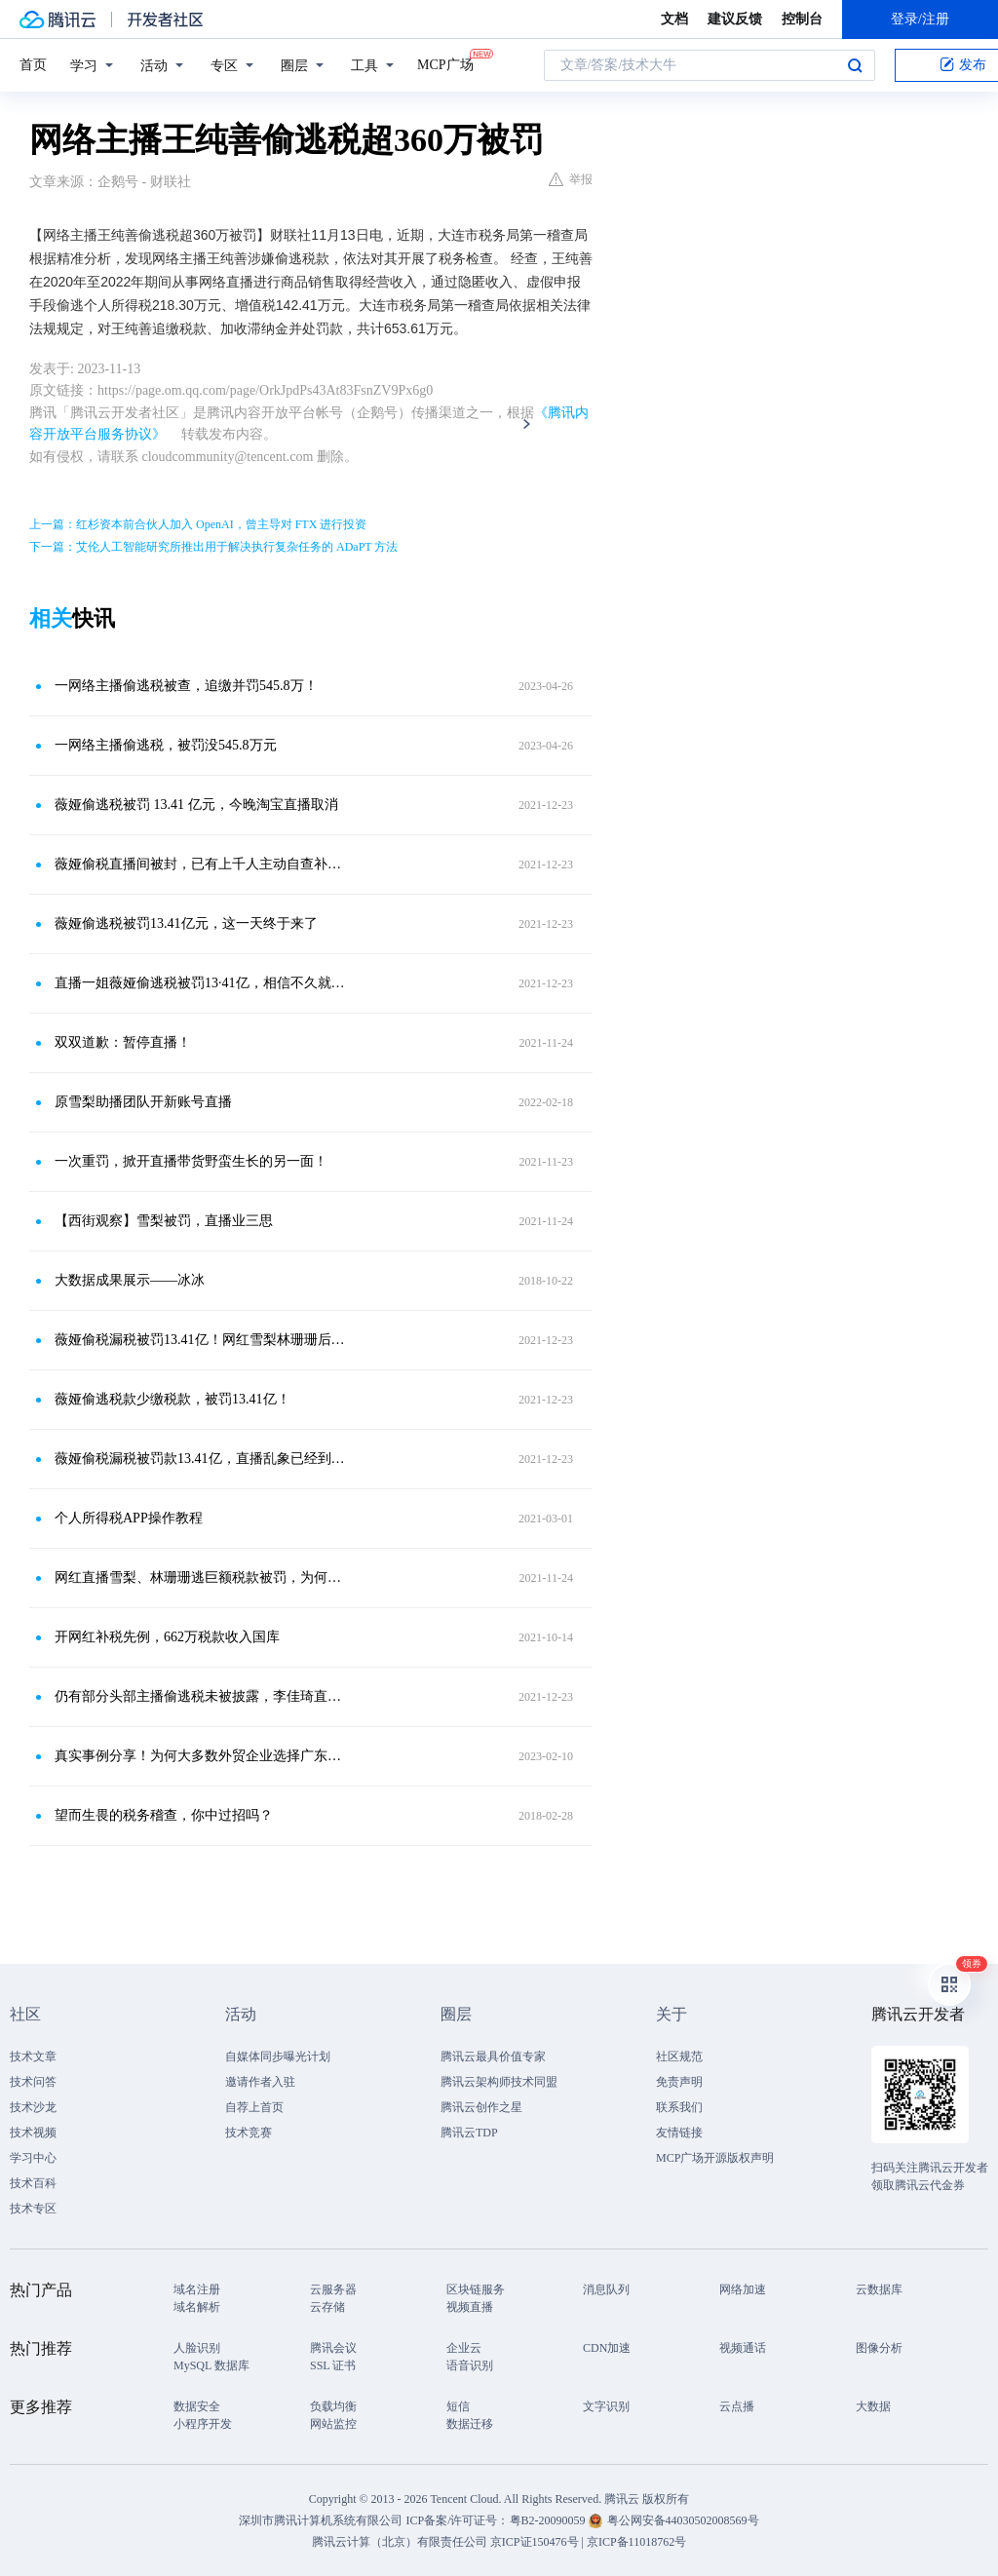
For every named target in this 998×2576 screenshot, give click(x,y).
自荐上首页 (254, 2107)
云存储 (327, 2307)
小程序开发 (202, 2424)
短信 (458, 2406)
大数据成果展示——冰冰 (130, 1280)
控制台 (802, 19)
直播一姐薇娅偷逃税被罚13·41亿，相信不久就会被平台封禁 (202, 983)
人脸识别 (196, 2348)
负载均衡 (333, 2406)
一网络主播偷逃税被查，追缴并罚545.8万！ (186, 685)
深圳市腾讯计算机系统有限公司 (321, 2520)
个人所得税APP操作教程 (129, 1518)
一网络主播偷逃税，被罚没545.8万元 (166, 745)
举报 (571, 179)
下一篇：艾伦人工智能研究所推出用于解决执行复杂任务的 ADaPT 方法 (213, 547)
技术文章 (33, 2056)
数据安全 (196, 2406)
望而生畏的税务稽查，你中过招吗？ (164, 1815)
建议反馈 (735, 19)
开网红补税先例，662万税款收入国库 (167, 1637)
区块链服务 (475, 2289)
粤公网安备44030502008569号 (683, 2520)
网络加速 (742, 2289)
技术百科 (33, 2183)
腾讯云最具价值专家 (493, 2056)
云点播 (736, 2406)
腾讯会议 (333, 2348)
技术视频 (33, 2132)
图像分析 (879, 2348)
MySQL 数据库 (211, 2365)
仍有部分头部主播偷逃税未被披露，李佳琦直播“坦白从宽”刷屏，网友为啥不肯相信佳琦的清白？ (202, 1696)
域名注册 (196, 2289)
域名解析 (196, 2307)
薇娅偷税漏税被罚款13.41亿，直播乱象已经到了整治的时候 (202, 1458)
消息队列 (606, 2289)
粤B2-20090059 (549, 2520)
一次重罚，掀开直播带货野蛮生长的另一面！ (191, 1161)
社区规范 (679, 2056)
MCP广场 (445, 63)
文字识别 (606, 2406)
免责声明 (679, 2082)
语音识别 (469, 2365)
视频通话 (742, 2348)
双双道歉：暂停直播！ (123, 1042)
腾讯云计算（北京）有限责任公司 (399, 2542)
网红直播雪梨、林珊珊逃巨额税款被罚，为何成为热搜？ (202, 1577)
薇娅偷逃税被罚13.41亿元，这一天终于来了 (186, 923)
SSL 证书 (333, 2365)
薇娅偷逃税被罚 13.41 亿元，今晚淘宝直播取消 (196, 804)
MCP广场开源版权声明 (715, 2158)
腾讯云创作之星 (481, 2107)
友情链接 (679, 2132)
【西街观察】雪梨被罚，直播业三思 (164, 1220)
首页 (33, 65)
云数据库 (879, 2289)
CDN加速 (607, 2348)
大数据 (873, 2406)
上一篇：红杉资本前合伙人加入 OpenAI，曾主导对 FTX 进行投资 (197, 524)
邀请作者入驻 (260, 2082)
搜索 (855, 65)
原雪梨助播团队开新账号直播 (143, 1102)
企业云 (463, 2348)
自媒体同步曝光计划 (277, 2056)
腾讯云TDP (469, 2132)
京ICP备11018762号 (636, 2542)
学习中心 (33, 2158)
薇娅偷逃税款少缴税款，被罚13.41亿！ (172, 1399)
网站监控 (333, 2424)
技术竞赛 (248, 2132)
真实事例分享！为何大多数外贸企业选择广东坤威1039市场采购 (202, 1756)
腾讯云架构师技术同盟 (499, 2082)
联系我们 (679, 2107)
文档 (674, 19)
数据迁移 (469, 2424)
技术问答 (33, 2082)
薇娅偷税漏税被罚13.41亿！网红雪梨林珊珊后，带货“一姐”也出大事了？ (202, 1339)
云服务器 (333, 2289)
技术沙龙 (33, 2107)
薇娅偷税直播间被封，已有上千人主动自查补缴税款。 (202, 864)
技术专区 (33, 2208)
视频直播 (469, 2307)
